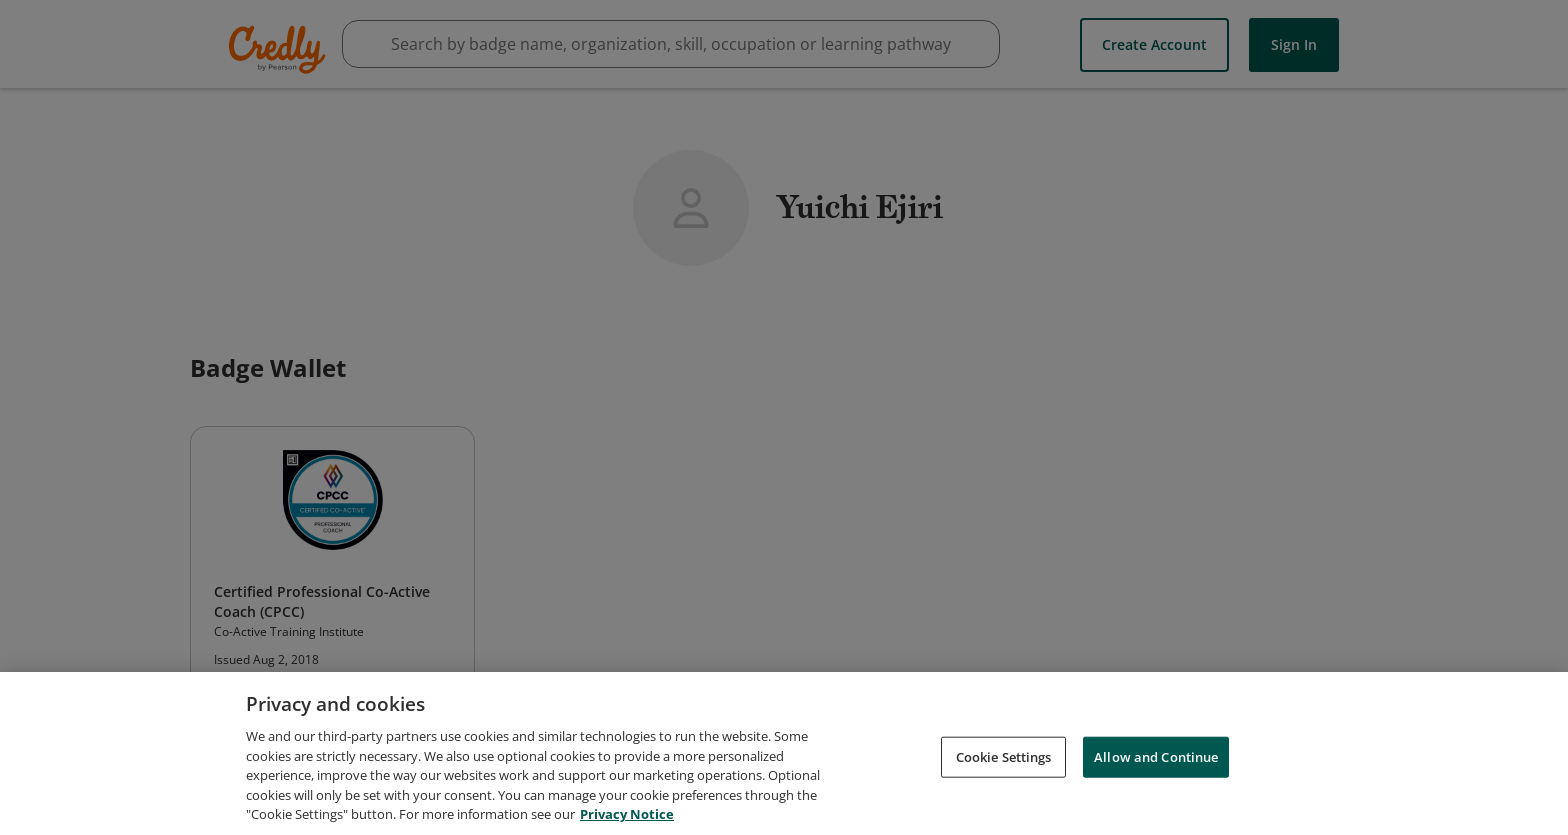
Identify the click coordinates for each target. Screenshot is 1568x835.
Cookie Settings (1004, 757)
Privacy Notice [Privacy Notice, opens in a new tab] (627, 815)
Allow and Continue (1156, 757)
